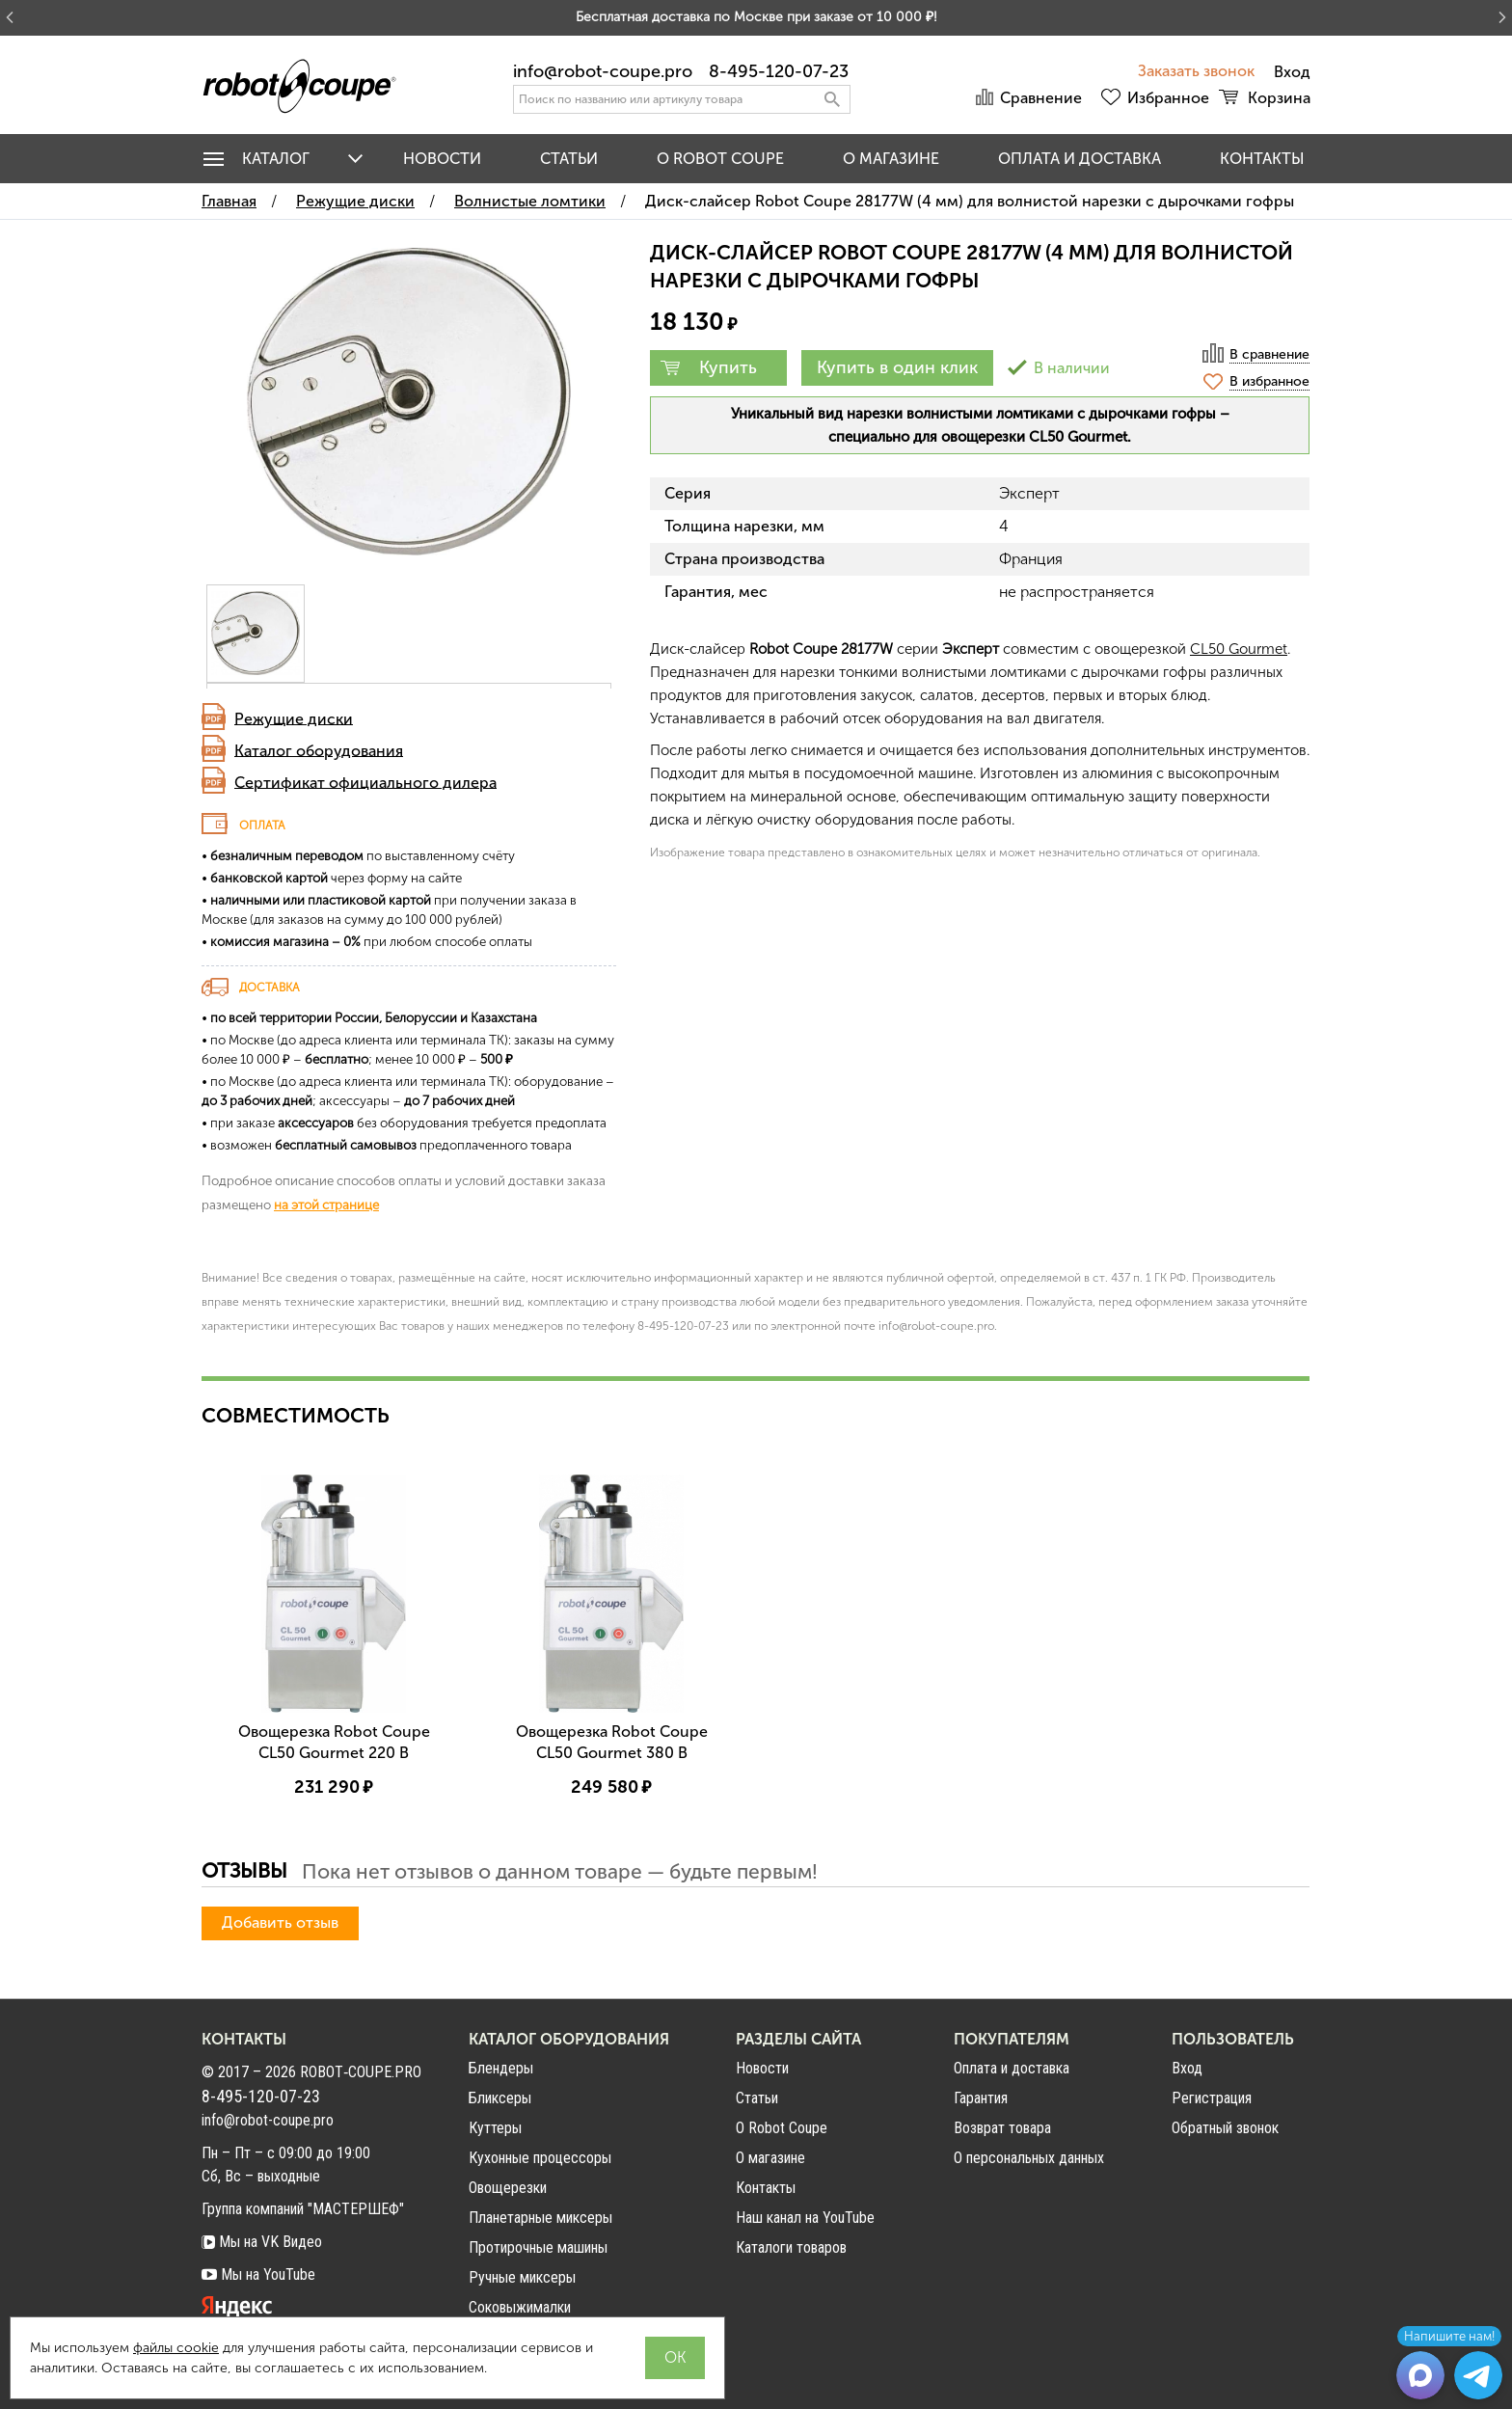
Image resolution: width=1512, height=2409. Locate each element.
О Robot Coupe (781, 2128)
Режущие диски (293, 718)
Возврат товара (1002, 2128)
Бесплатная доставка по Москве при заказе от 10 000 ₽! (756, 17)
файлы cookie (176, 2348)
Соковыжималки (520, 2307)
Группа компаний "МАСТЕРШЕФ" (303, 2209)
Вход (1187, 2068)
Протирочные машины (538, 2247)
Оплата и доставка (1079, 158)
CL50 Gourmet (1238, 649)
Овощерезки (508, 2188)
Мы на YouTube (258, 2274)
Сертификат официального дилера (365, 781)
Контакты (1262, 158)
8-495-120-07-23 (779, 71)
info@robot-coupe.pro (602, 71)
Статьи (569, 158)
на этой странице (326, 1204)
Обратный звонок (1225, 2128)
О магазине (891, 158)
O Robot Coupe (720, 158)
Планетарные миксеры (540, 2217)
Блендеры (501, 2068)
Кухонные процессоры (540, 2158)
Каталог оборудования (318, 750)
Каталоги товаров (791, 2247)
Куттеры (495, 2128)
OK (675, 2357)
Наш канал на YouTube (805, 2217)
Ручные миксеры (522, 2277)
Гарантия (981, 2098)
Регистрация (1212, 2098)
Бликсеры (500, 2098)
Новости (442, 158)
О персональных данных (1029, 2158)
